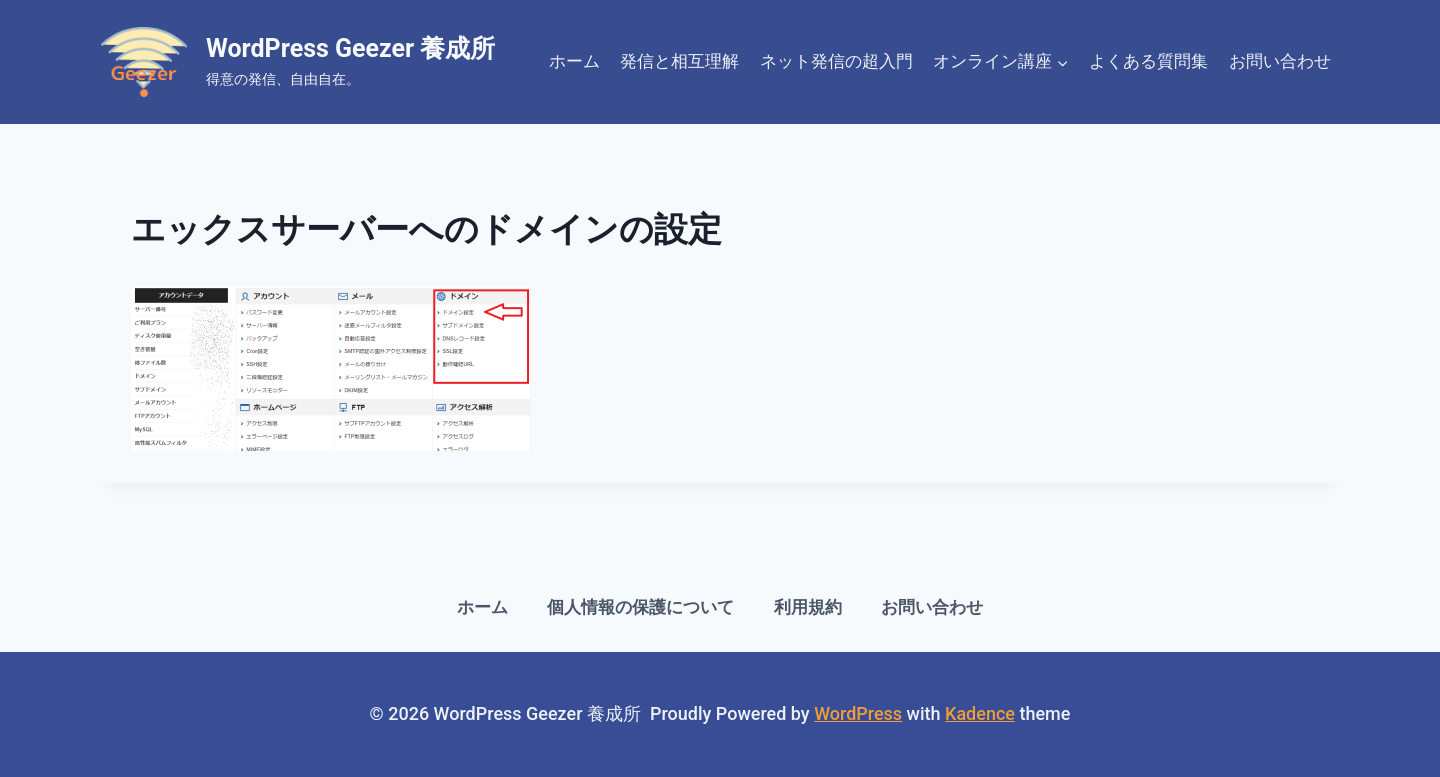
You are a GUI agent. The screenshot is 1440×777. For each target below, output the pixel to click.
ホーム (574, 61)
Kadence (980, 713)
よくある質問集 (1148, 61)
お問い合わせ (1280, 61)
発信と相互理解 (679, 61)
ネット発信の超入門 (836, 61)
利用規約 (808, 607)
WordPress (858, 713)
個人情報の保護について (640, 607)
